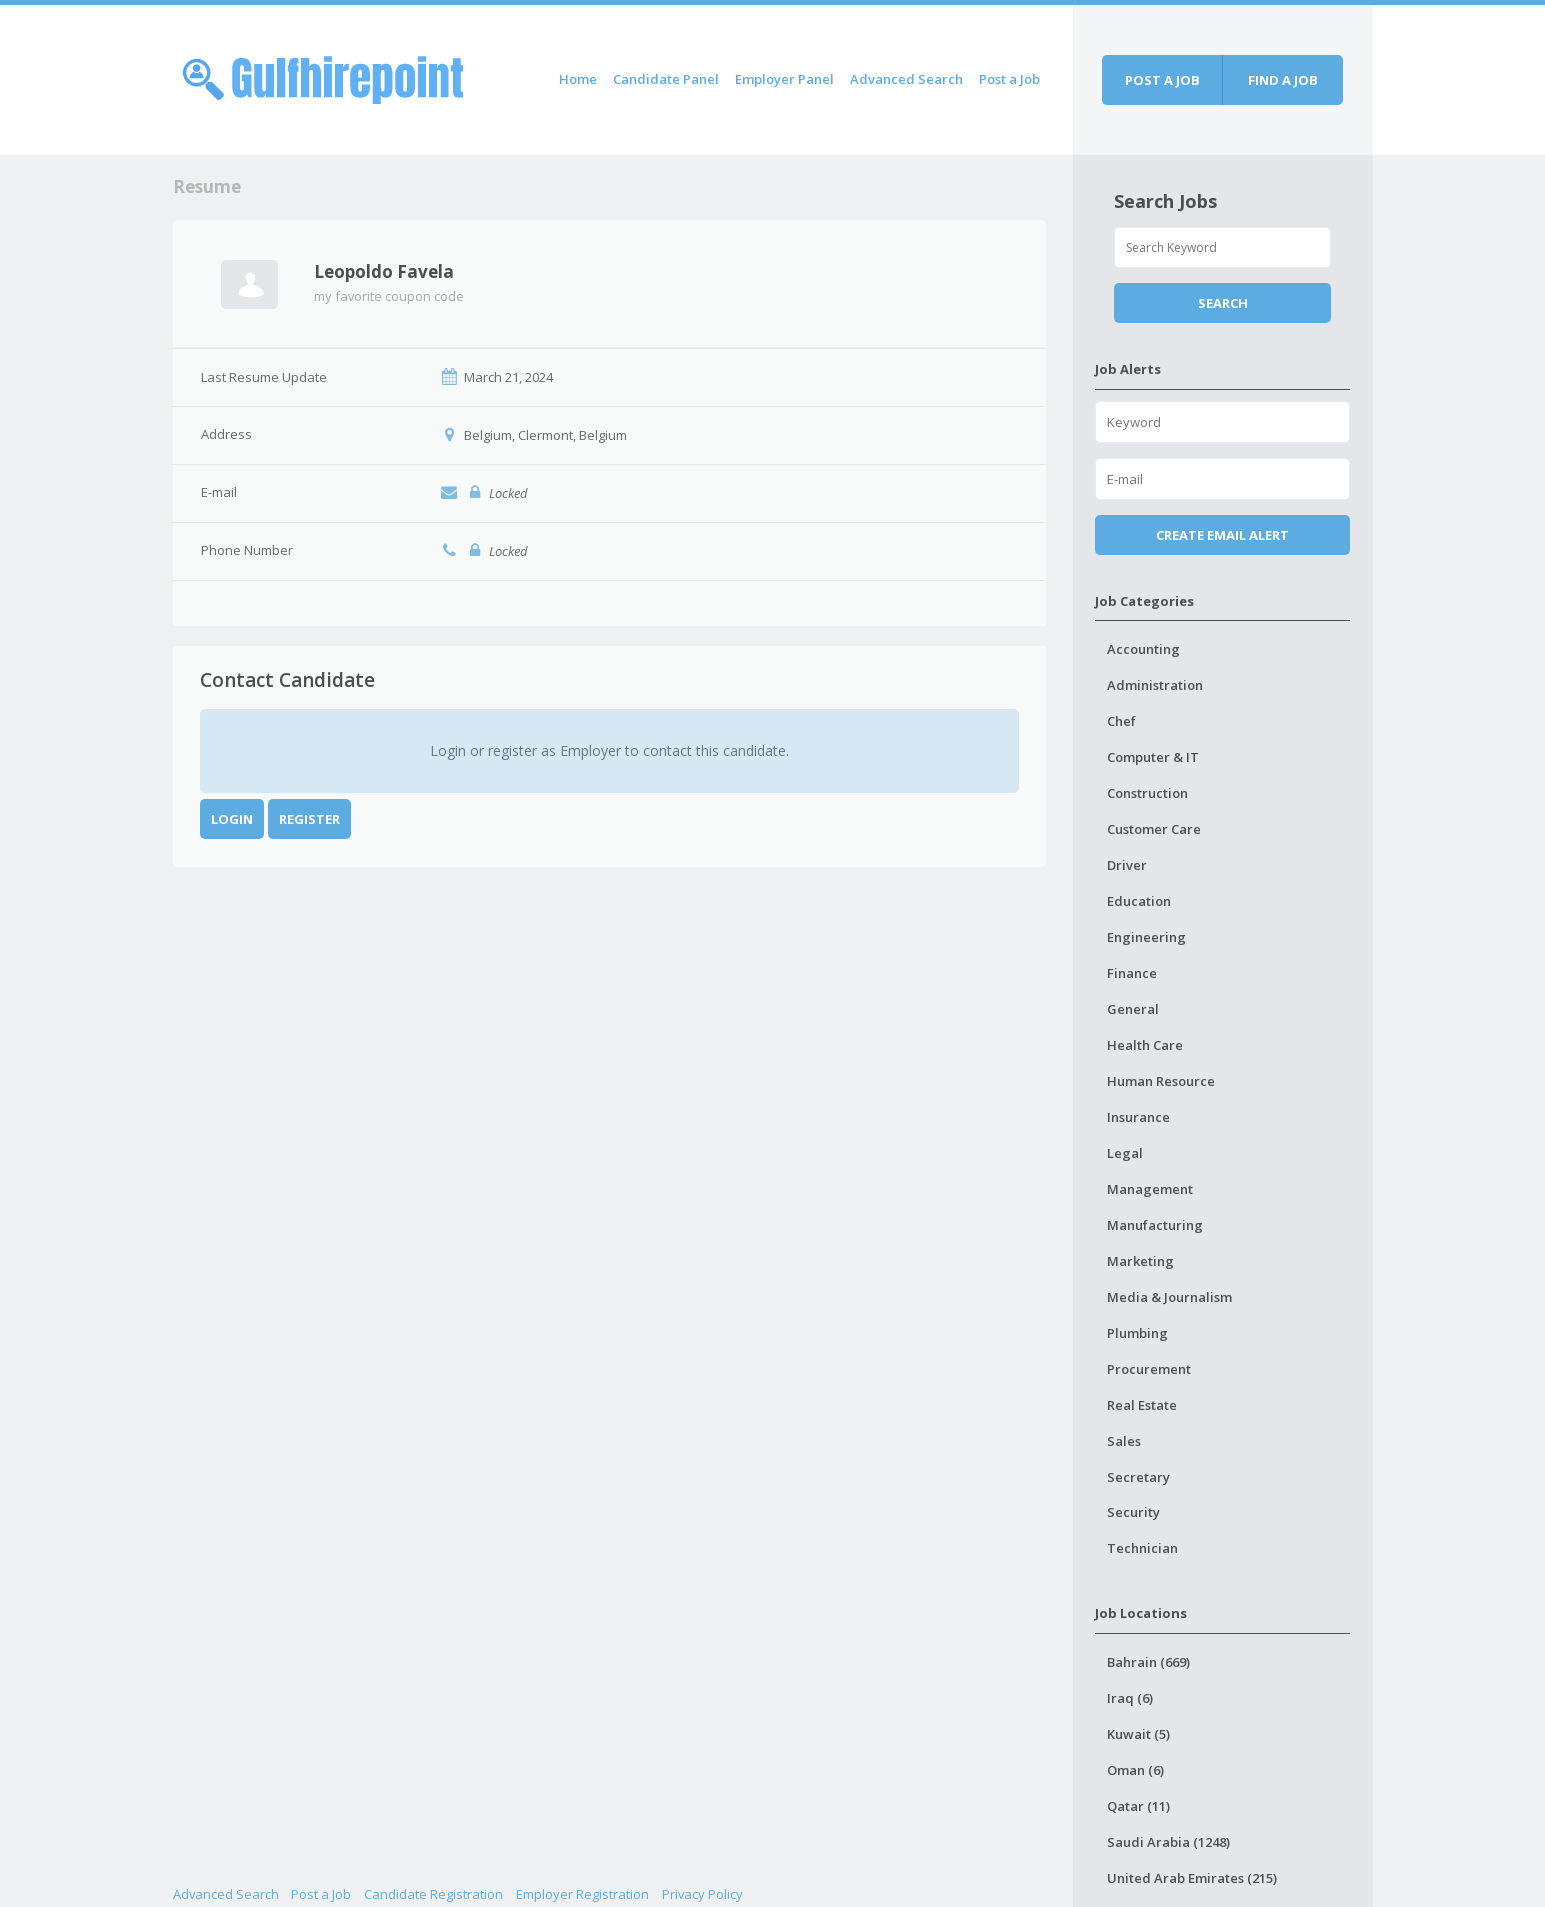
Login (232, 819)
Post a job (1162, 80)
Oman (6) (1135, 1770)
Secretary (1138, 1477)
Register (309, 819)
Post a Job (1009, 79)
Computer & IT (1153, 757)
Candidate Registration (433, 1894)
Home (578, 79)
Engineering (1146, 937)
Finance (1132, 973)
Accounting (1143, 649)
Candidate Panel (666, 79)
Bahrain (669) (1148, 1662)
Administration (1155, 685)
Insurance (1138, 1117)
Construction (1147, 793)
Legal (1125, 1153)
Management (1150, 1189)
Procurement (1149, 1369)
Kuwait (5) (1138, 1734)
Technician (1142, 1548)
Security (1133, 1512)
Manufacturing (1155, 1225)
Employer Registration (582, 1894)
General (1133, 1009)
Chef (1121, 721)
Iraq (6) (1130, 1698)
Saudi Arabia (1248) (1168, 1842)
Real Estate (1142, 1405)
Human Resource (1161, 1081)
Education (1139, 901)
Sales (1124, 1441)
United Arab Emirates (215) (1192, 1878)
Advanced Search (906, 79)
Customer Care (1154, 829)
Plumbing (1137, 1333)
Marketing (1140, 1261)
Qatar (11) (1138, 1806)
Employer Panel (784, 79)
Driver (1127, 865)
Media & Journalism (1169, 1297)
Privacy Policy (702, 1894)
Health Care (1145, 1045)
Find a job (1283, 80)
